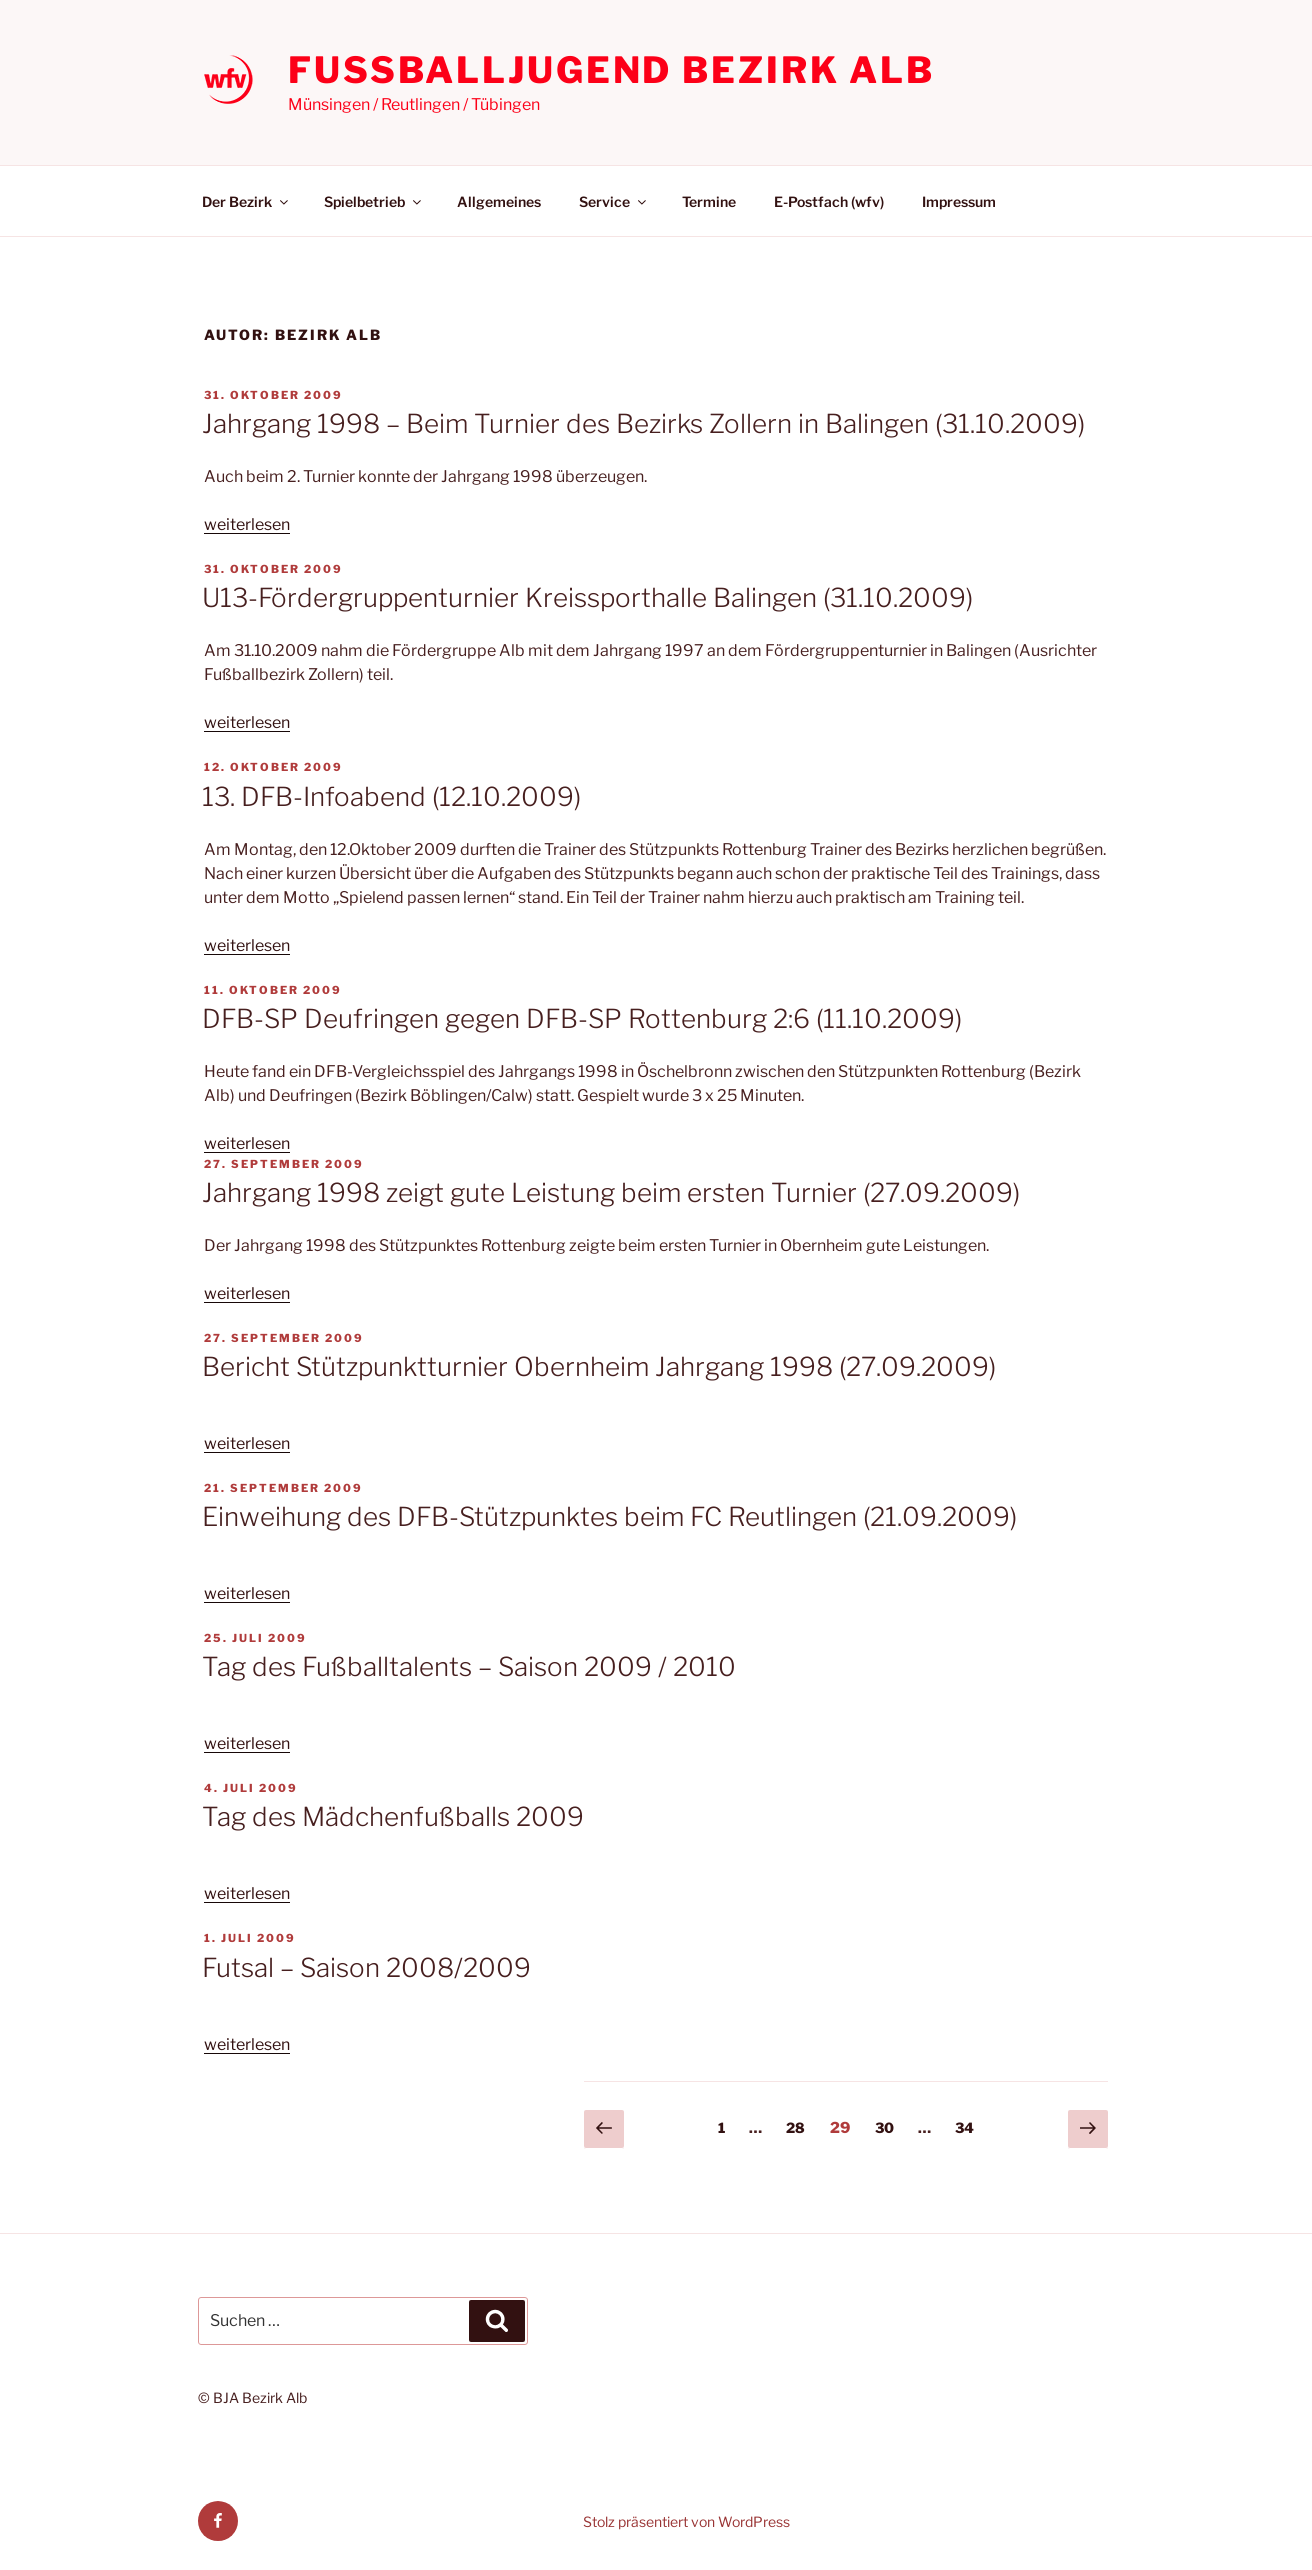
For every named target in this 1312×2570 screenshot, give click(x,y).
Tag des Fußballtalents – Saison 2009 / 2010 (469, 1666)
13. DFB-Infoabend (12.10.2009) (391, 796)
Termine (709, 201)
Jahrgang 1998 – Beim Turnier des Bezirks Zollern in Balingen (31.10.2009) (643, 423)
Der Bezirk (246, 201)
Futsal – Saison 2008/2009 (366, 1967)
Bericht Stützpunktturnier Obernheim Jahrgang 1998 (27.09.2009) (599, 1366)
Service (614, 201)
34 (969, 2126)
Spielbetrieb (374, 201)
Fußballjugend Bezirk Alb (611, 70)
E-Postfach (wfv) (829, 201)
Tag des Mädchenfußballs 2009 (393, 1816)
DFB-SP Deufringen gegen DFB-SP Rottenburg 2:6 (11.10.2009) (582, 1018)
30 (889, 2126)
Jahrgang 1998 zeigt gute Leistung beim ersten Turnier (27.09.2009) (611, 1192)
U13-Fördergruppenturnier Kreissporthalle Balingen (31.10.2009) (587, 597)
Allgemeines (499, 201)
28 (800, 2126)
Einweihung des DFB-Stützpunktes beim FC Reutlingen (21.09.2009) (609, 1516)
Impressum (959, 201)
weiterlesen (247, 524)
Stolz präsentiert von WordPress (686, 2521)
